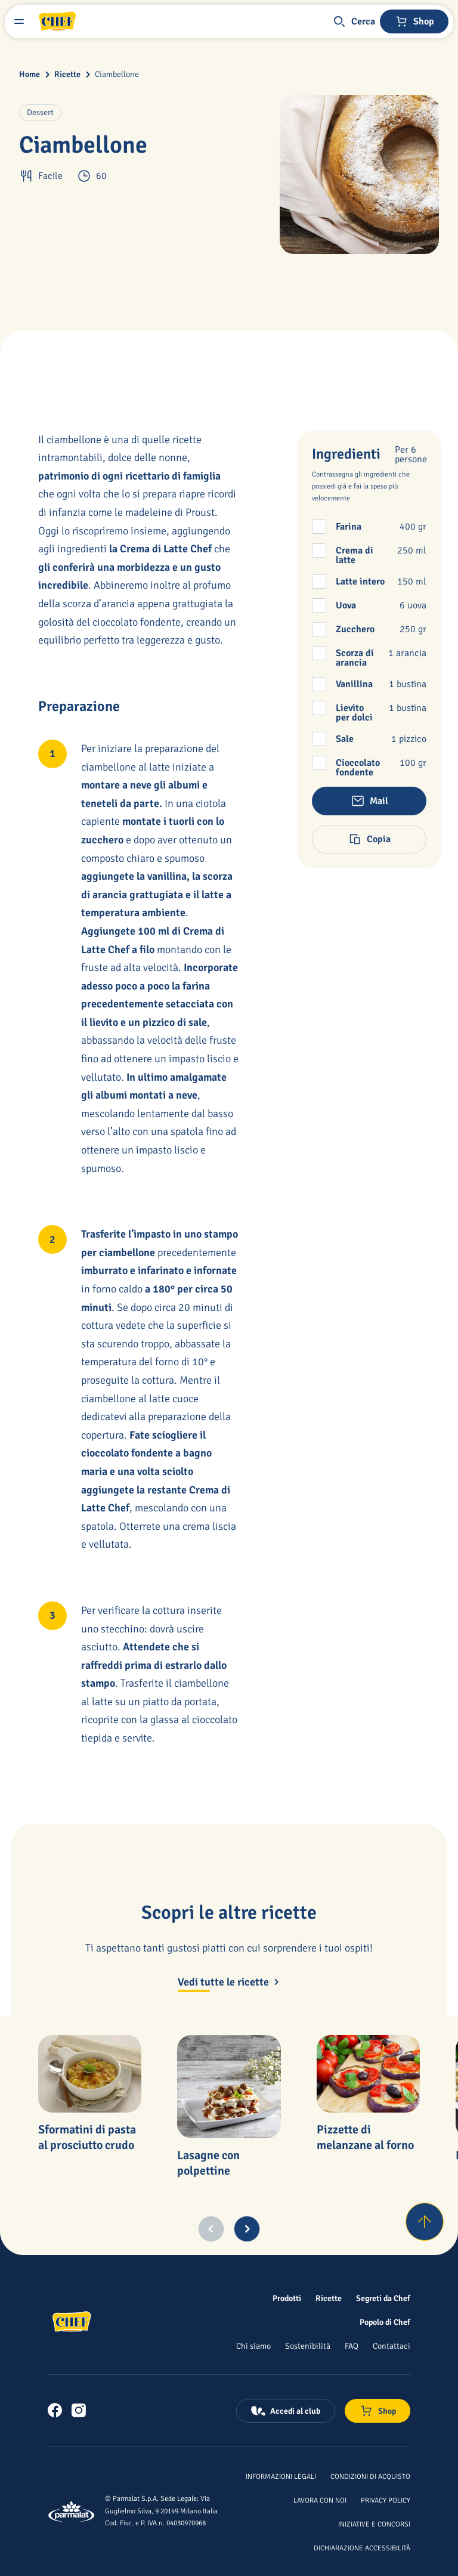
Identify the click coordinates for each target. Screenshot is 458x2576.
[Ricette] (328, 2298)
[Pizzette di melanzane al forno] (368, 2074)
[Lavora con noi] (319, 2500)
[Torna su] (425, 2222)
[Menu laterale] (19, 21)
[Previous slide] (211, 2229)
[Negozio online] (414, 21)
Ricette (67, 74)
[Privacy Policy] (385, 2500)
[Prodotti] (287, 2298)
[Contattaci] (391, 2346)
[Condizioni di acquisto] (370, 2476)
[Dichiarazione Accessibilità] (362, 2547)
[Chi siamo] (253, 2346)
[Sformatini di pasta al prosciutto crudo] (89, 2074)
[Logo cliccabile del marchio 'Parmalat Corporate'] (71, 2511)
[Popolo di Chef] (385, 2322)
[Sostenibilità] (307, 2346)
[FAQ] (351, 2346)
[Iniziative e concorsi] (374, 2523)
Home (29, 74)
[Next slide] (247, 2229)
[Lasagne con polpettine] (228, 2086)
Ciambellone (117, 74)
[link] (55, 2410)
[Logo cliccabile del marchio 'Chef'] (57, 21)
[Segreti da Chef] (383, 2298)
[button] (353, 21)
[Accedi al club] (285, 2411)
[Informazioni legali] (281, 2476)
